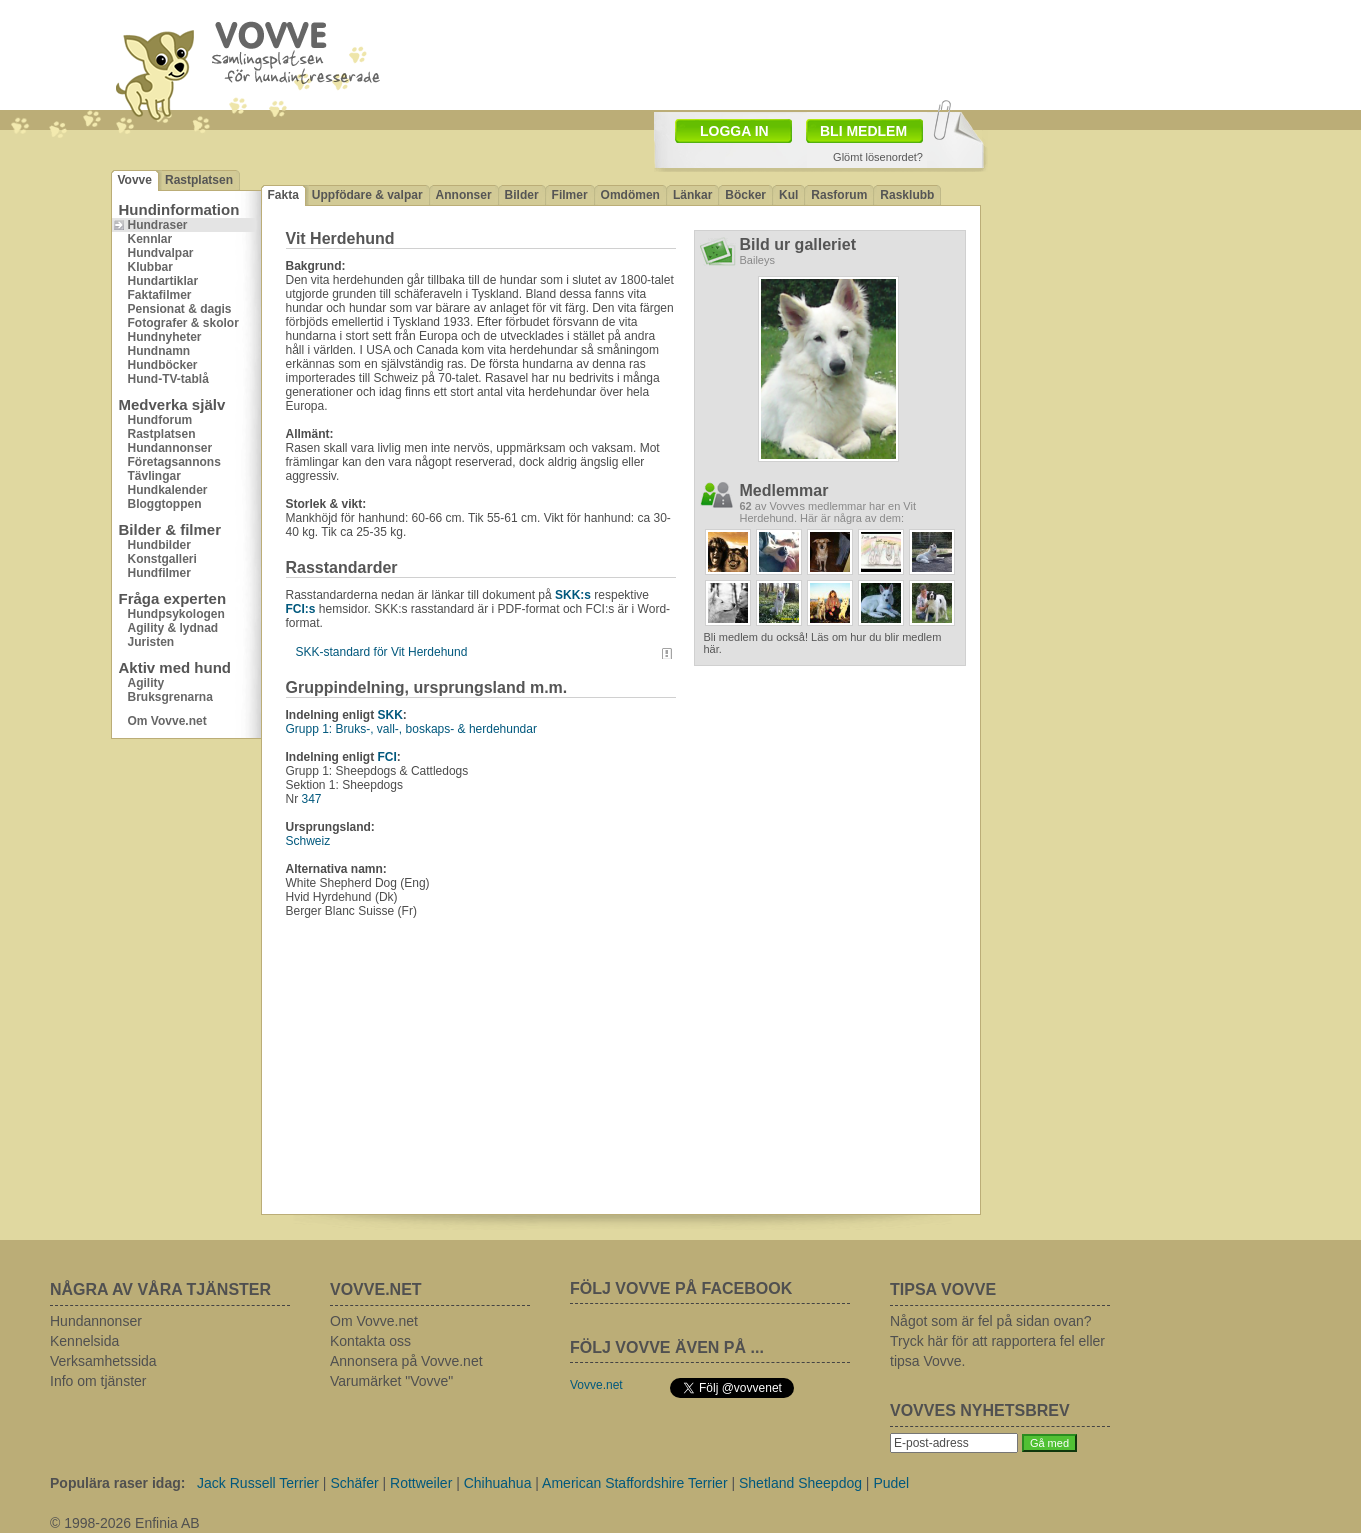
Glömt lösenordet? (878, 157)
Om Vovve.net (167, 721)
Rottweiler (421, 1483)
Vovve (135, 180)
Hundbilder (159, 545)
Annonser (464, 195)
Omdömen (630, 195)
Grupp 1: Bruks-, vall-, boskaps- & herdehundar (411, 729)
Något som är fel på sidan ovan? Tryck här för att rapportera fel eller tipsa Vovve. (997, 1341)
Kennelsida (84, 1341)
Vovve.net (596, 1385)
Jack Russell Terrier (258, 1483)
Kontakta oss (370, 1341)
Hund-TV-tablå (168, 379)
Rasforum (839, 195)
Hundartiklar (163, 281)
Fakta (283, 195)
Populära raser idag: (117, 1483)
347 (312, 799)
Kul (788, 195)
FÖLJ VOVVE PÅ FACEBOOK (681, 1288)
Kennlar (150, 239)
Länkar (692, 195)
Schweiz (308, 841)
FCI (387, 757)
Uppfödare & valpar (367, 195)
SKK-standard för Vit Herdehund (382, 652)
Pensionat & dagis (180, 309)
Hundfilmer (159, 573)
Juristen (151, 642)
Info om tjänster (98, 1381)
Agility (146, 683)
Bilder (522, 195)
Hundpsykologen (176, 614)
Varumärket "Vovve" (391, 1381)
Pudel (891, 1483)
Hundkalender (168, 490)
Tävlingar (154, 476)
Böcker (745, 195)
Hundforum (160, 420)
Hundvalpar (161, 253)
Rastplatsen (199, 180)
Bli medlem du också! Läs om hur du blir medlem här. (823, 643)
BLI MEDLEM (863, 131)
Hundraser (158, 225)
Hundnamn (159, 351)
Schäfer (354, 1483)
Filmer (570, 195)
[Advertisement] (797, 53)
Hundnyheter (165, 337)
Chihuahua (498, 1483)
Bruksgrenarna (170, 697)
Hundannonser (170, 448)
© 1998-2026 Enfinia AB (125, 1523)
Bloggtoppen (165, 504)
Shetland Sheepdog (800, 1483)
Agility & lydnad (173, 628)
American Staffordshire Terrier (634, 1483)
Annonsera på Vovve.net (406, 1361)
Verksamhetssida (103, 1361)
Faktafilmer (160, 295)
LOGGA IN (734, 131)
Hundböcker (163, 365)
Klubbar (150, 267)
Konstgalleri (162, 559)
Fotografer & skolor (183, 323)
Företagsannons (174, 462)
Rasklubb (907, 195)
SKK (390, 715)
